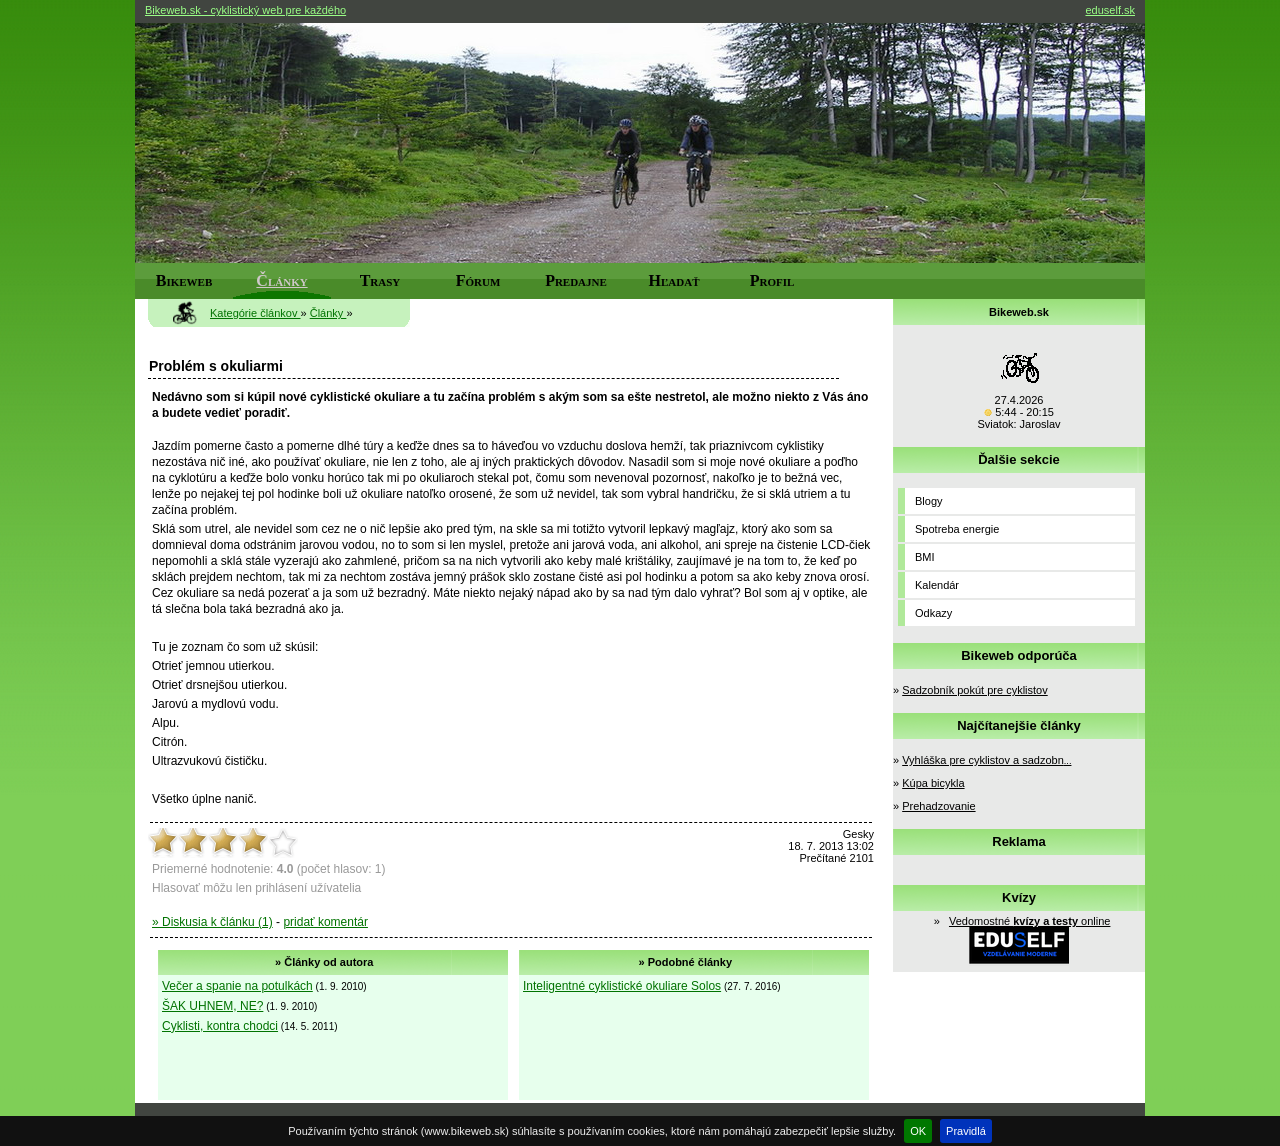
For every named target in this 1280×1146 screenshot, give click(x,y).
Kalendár (937, 585)
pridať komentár (325, 922)
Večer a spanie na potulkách (237, 986)
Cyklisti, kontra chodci (220, 1026)
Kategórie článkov (255, 313)
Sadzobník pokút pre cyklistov (975, 690)
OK (918, 1131)
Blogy (929, 501)
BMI (925, 557)
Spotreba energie (957, 529)
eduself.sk (1110, 10)
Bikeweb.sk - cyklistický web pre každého (245, 10)
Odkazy (933, 613)
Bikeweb (184, 280)
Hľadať (674, 280)
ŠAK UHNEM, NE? (212, 1006)
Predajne (576, 280)
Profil (772, 280)
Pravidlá (966, 1131)
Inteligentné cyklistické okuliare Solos (622, 986)
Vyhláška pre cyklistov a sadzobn (986, 760)
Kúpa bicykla (933, 783)
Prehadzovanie (938, 806)
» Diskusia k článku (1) (212, 922)
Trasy (380, 280)
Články (281, 280)
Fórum (478, 280)
